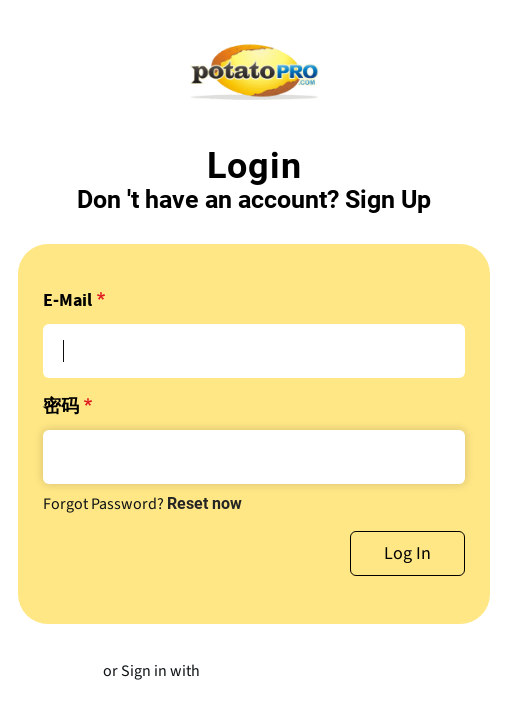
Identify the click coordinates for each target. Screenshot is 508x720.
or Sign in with (151, 671)
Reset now (204, 503)
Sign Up (388, 199)
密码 (61, 407)
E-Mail (67, 301)
